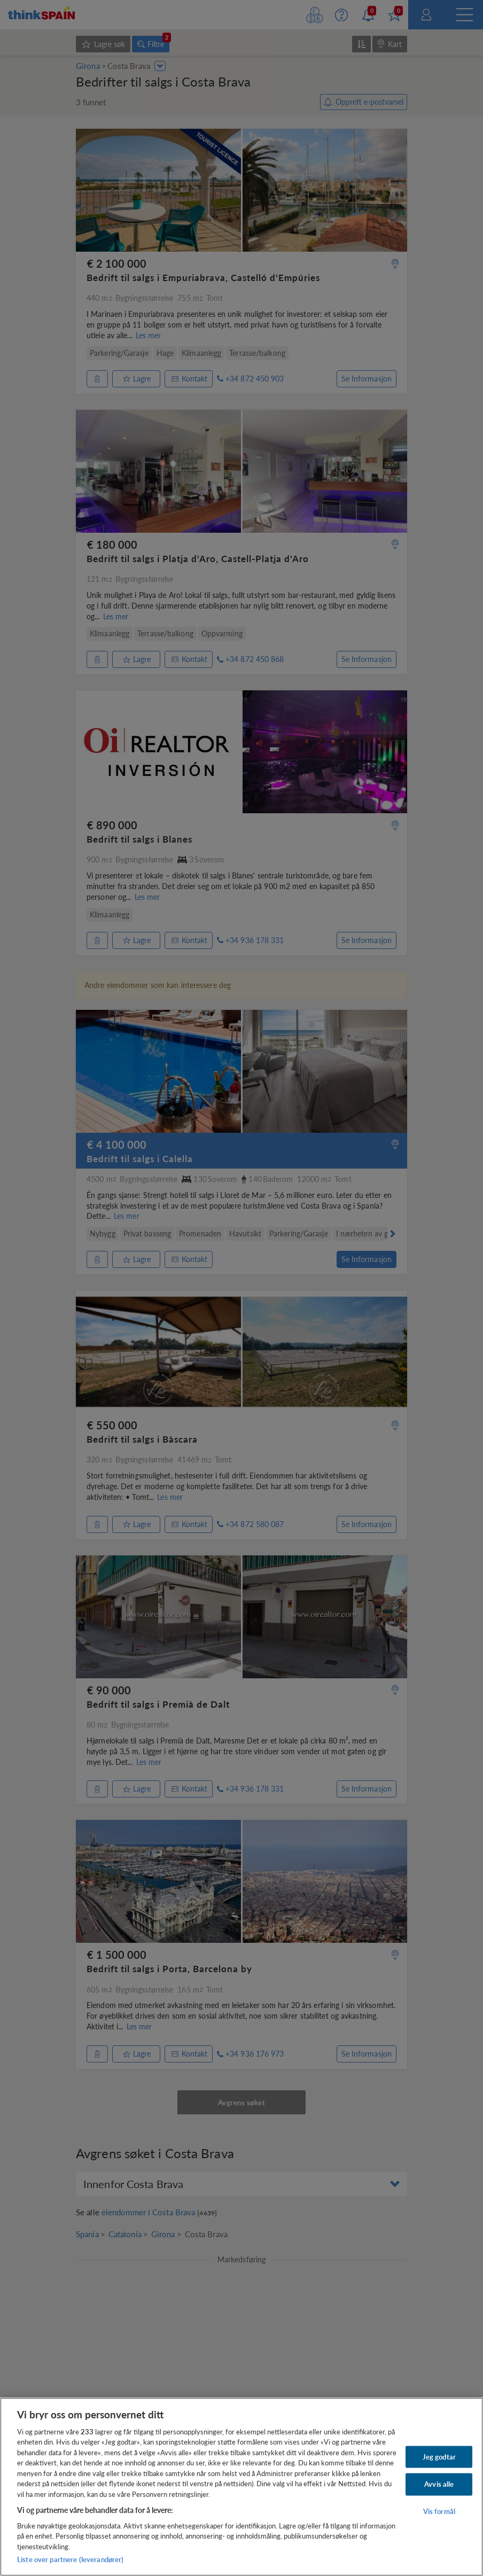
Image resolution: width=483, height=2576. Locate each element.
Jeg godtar (439, 2456)
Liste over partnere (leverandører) (70, 2559)
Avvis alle (439, 2484)
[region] (241, 2487)
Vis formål (439, 2511)
